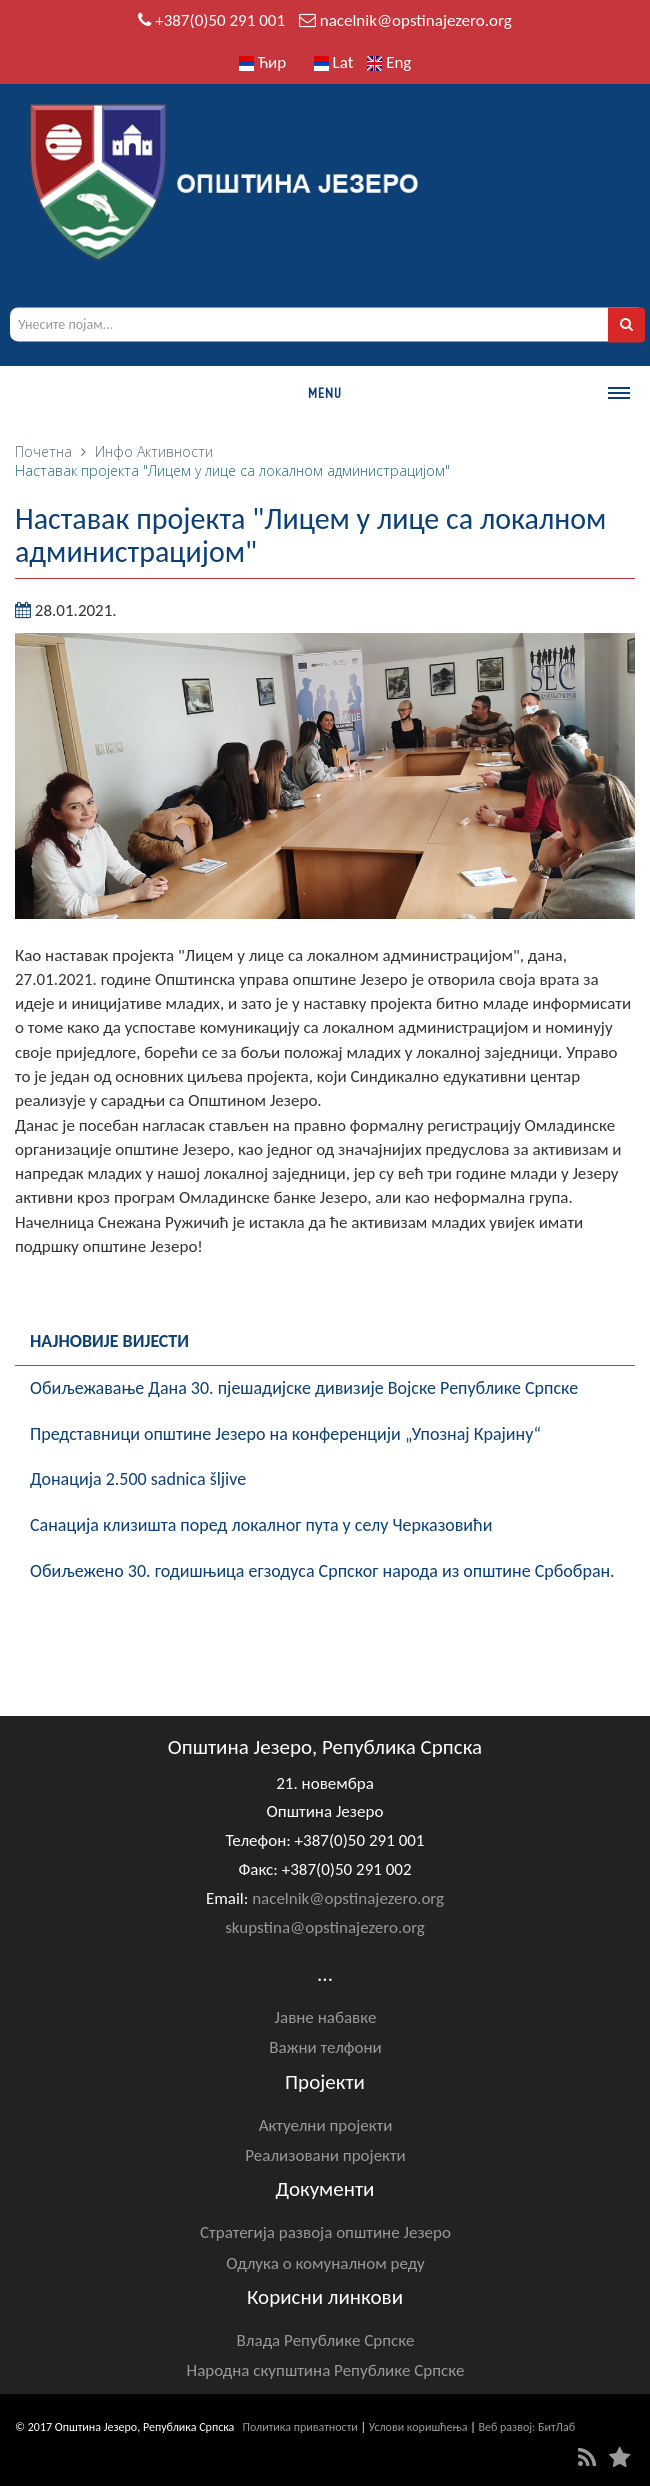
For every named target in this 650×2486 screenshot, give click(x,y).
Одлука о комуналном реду (325, 2263)
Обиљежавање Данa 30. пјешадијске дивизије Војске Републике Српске (304, 1388)
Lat (334, 62)
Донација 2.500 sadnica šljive (138, 1479)
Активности (175, 451)
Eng (389, 62)
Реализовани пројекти (325, 2155)
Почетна (43, 451)
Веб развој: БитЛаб (526, 2427)
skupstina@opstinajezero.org (325, 1927)
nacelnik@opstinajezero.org (416, 20)
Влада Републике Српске (326, 2340)
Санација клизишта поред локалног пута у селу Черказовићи (261, 1525)
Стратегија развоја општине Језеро (325, 2232)
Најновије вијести (109, 1341)
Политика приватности (300, 2427)
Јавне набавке (326, 2017)
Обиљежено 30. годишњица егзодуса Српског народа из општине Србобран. (322, 1571)
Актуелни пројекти (326, 2125)
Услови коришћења (418, 2427)
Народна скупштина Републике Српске (326, 2370)
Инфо (114, 451)
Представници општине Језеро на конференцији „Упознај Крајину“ (285, 1434)
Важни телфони (325, 2047)
